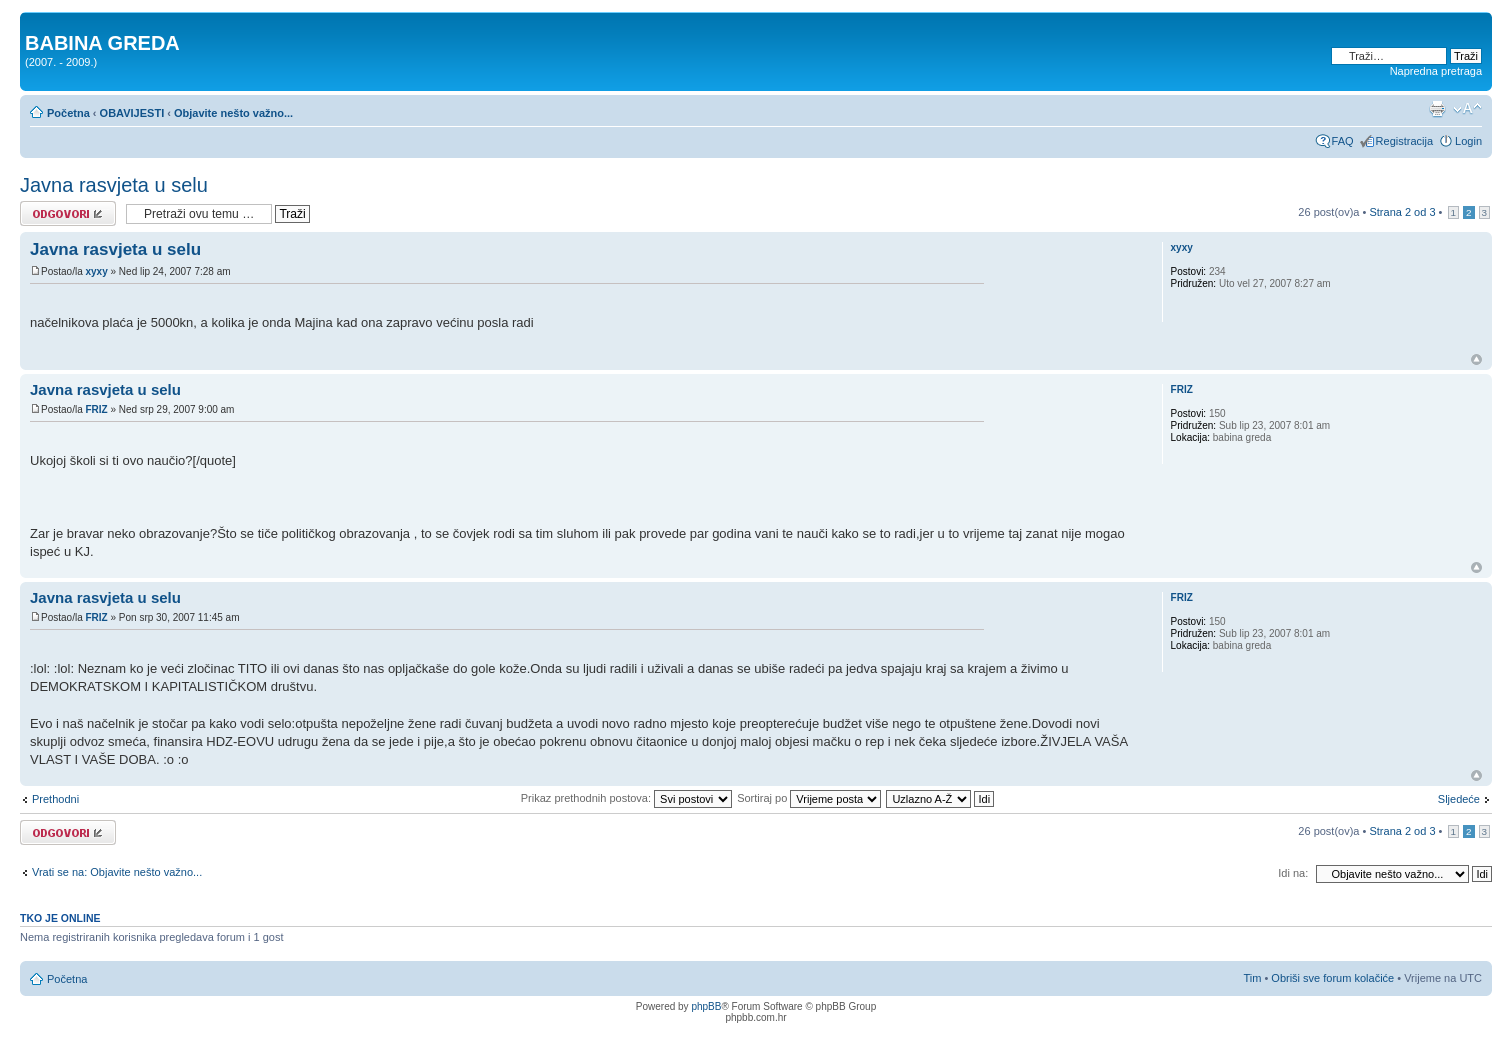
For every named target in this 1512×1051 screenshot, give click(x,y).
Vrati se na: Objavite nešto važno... (117, 872)
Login (1468, 141)
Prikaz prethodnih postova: (626, 798)
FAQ (1343, 141)
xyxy (96, 271)
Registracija (1404, 141)
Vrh (1476, 359)
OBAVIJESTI (132, 113)
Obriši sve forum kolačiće (1332, 978)
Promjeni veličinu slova (1467, 109)
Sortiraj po (809, 798)
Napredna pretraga (1436, 71)
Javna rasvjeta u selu (114, 185)
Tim (1252, 978)
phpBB (706, 1006)
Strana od (1402, 212)
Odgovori (68, 213)
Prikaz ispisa (1437, 109)
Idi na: (1293, 873)
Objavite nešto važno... (233, 113)
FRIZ (96, 409)
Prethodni (55, 799)
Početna (68, 113)
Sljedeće (1459, 799)
